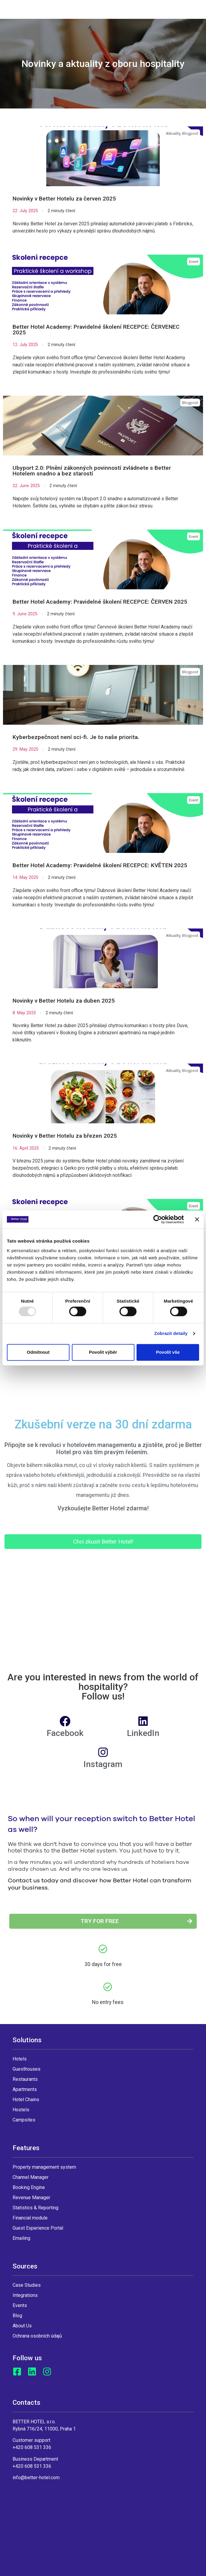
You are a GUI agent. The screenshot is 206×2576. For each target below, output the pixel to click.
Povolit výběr (103, 1352)
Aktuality (173, 133)
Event (193, 261)
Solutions (27, 2040)
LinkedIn (143, 1733)
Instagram (103, 1764)
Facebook (65, 1733)
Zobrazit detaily (171, 1333)
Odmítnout (38, 1352)
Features (26, 2148)
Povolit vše (168, 1352)
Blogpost (190, 133)
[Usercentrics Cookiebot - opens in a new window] (157, 1219)
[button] (103, 1541)
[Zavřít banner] (197, 1219)
